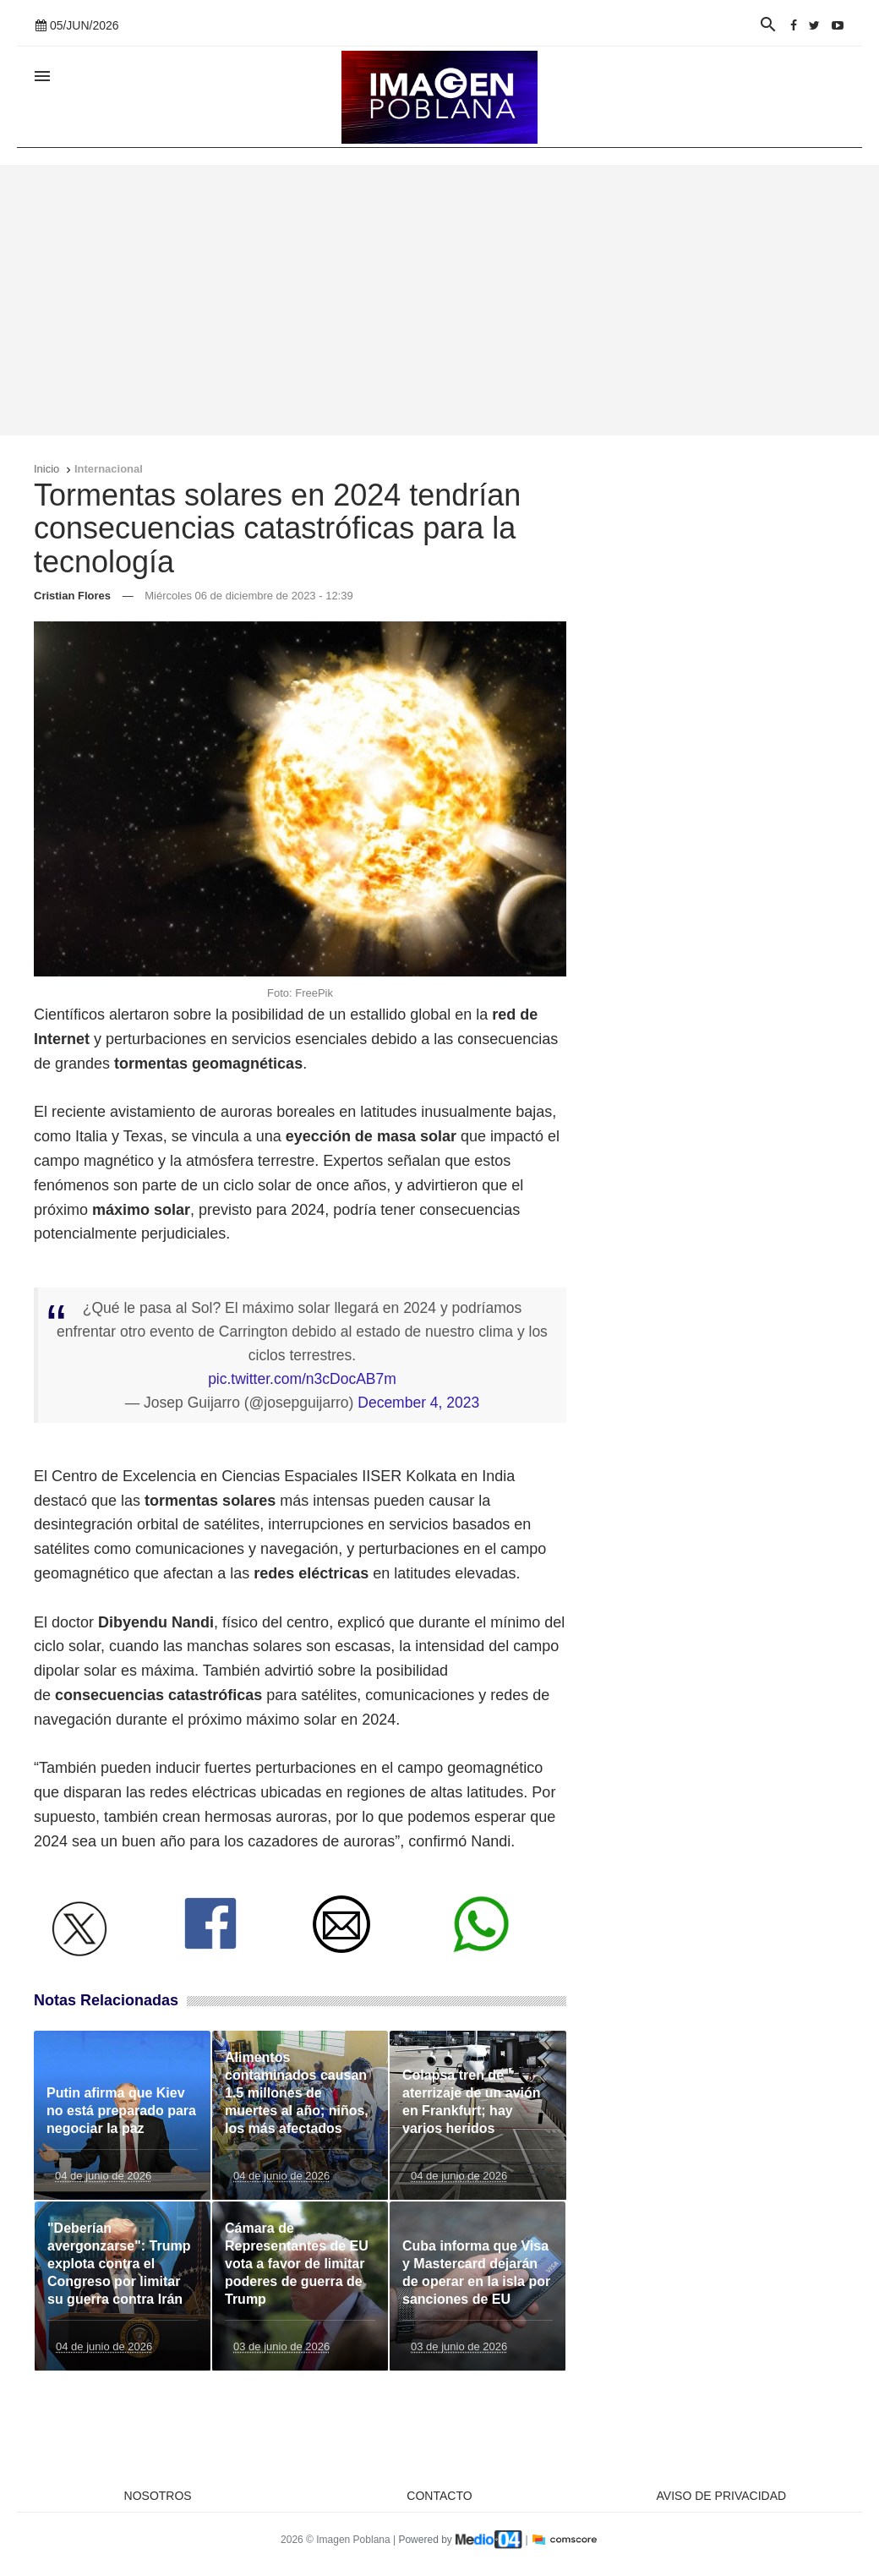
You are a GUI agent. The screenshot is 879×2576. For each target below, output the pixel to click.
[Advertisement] (439, 300)
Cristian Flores (72, 595)
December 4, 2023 (418, 1402)
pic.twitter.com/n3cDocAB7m (302, 1378)
